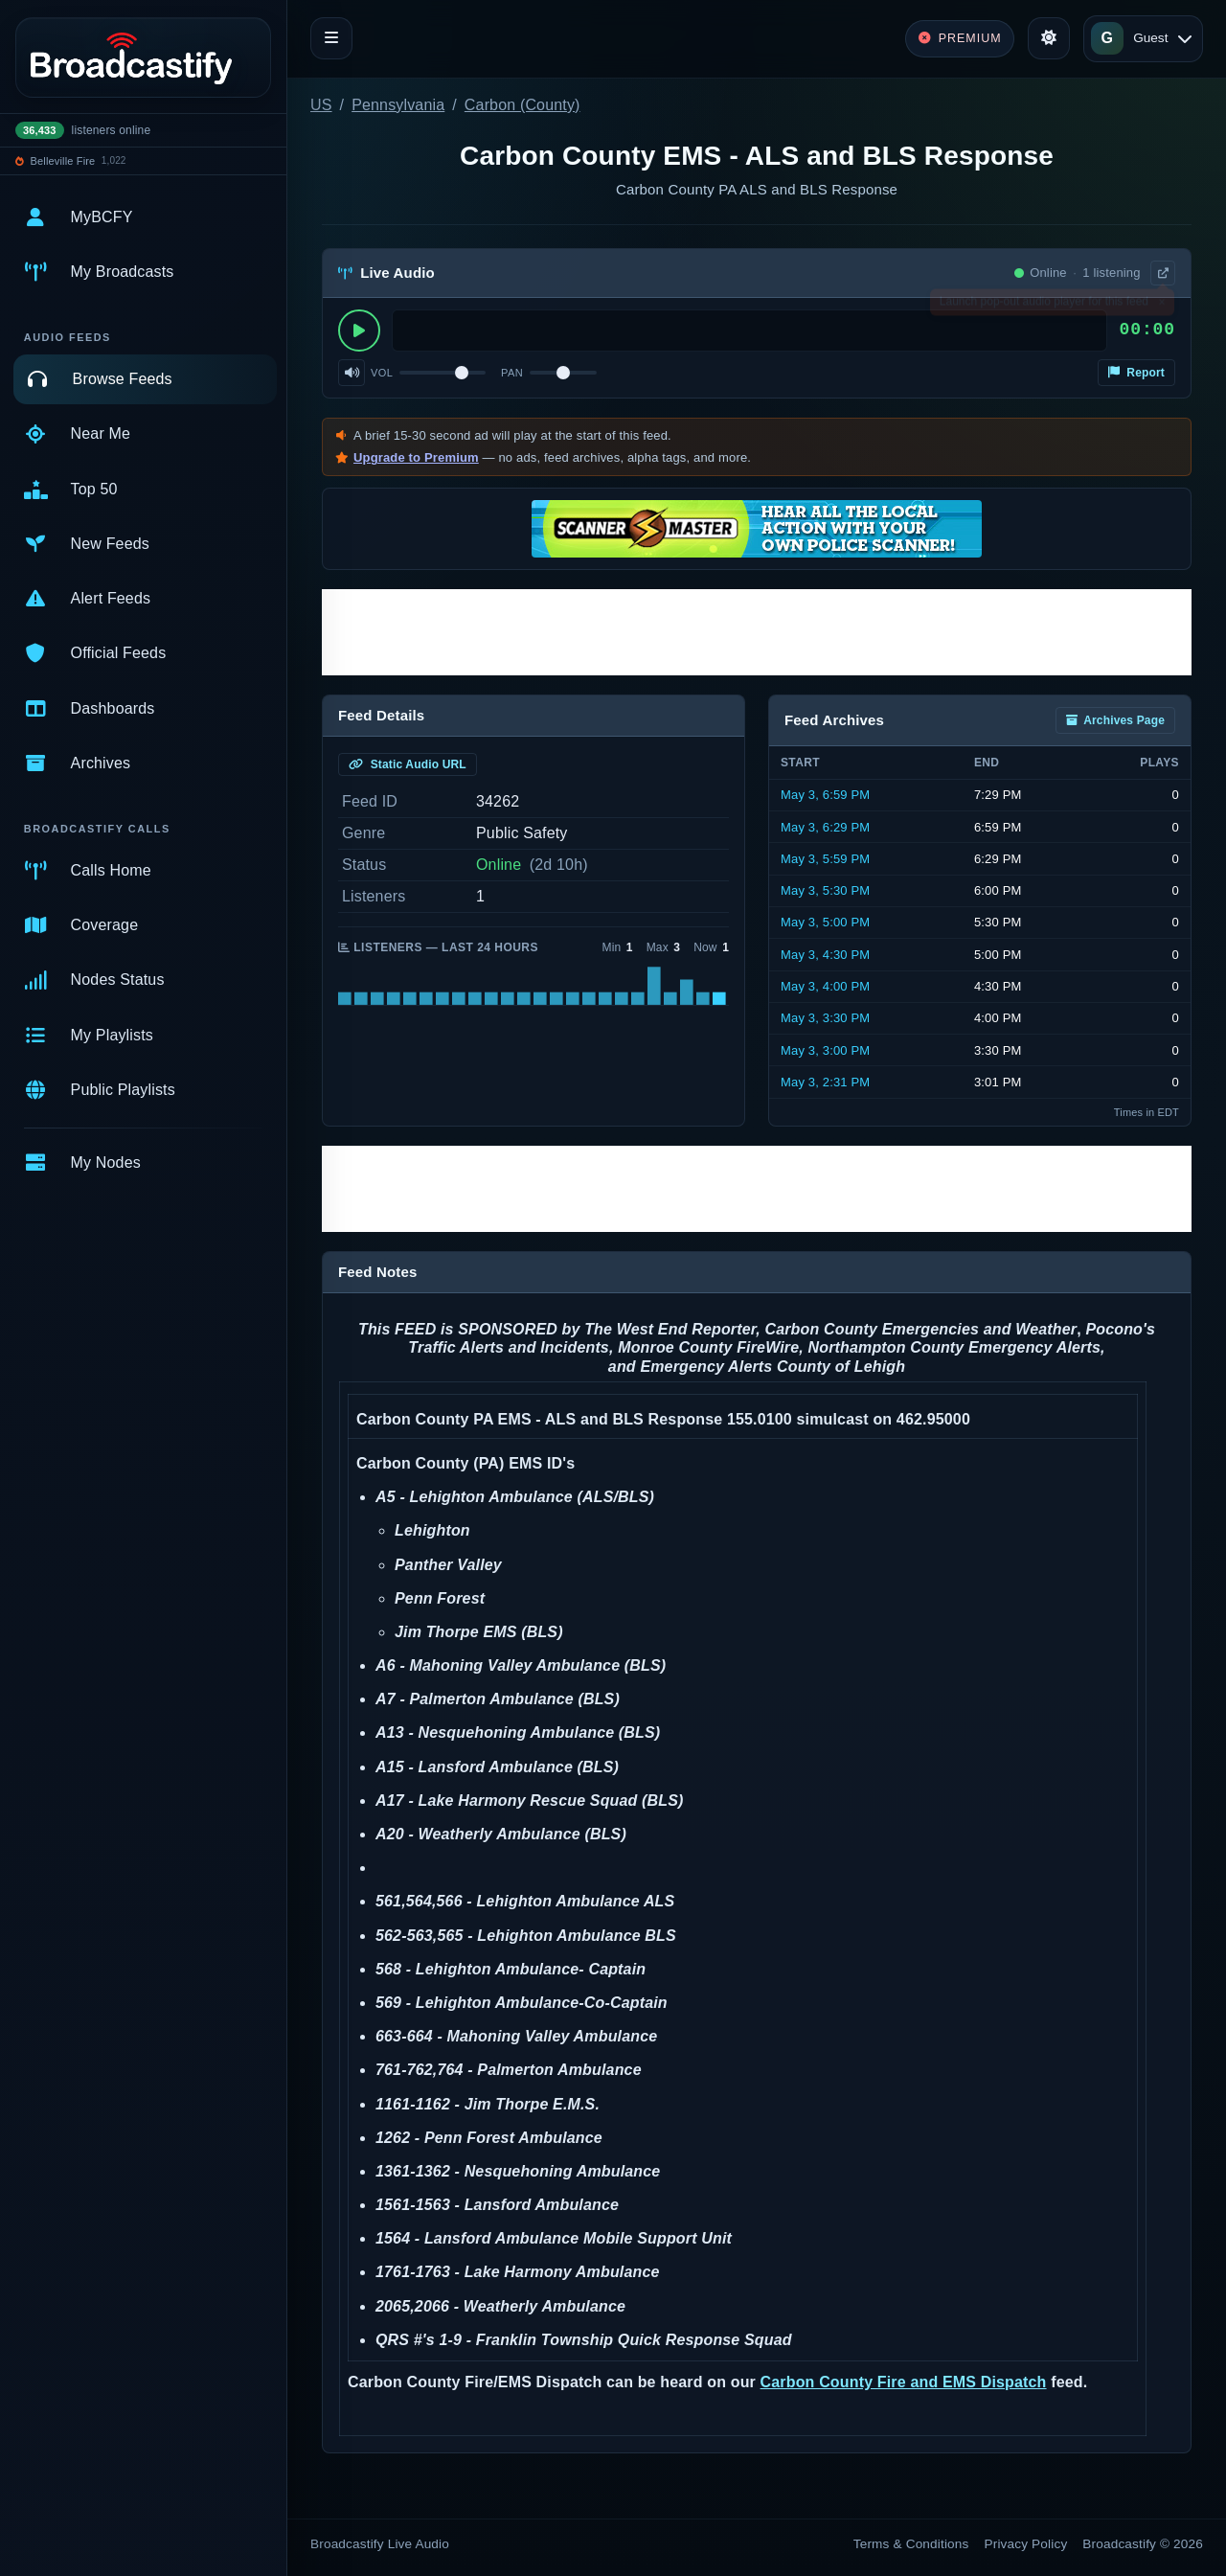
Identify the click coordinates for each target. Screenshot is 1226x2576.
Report (1136, 372)
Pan (512, 372)
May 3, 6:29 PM (825, 827)
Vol (382, 372)
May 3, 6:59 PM (825, 794)
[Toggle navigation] (331, 38)
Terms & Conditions (911, 2544)
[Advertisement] (757, 632)
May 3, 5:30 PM (825, 890)
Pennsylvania (398, 105)
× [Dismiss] (1161, 305)
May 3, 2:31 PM (825, 1082)
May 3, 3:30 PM (825, 1018)
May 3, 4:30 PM (825, 954)
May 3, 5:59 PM (825, 859)
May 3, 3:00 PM (825, 1050)
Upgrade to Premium (416, 457)
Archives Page (1115, 720)
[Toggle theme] (1049, 38)
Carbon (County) (522, 105)
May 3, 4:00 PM (825, 986)
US (321, 105)
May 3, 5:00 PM (825, 922)
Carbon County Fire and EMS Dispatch (904, 2382)
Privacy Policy (1026, 2544)
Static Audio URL (407, 764)
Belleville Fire (63, 161)
